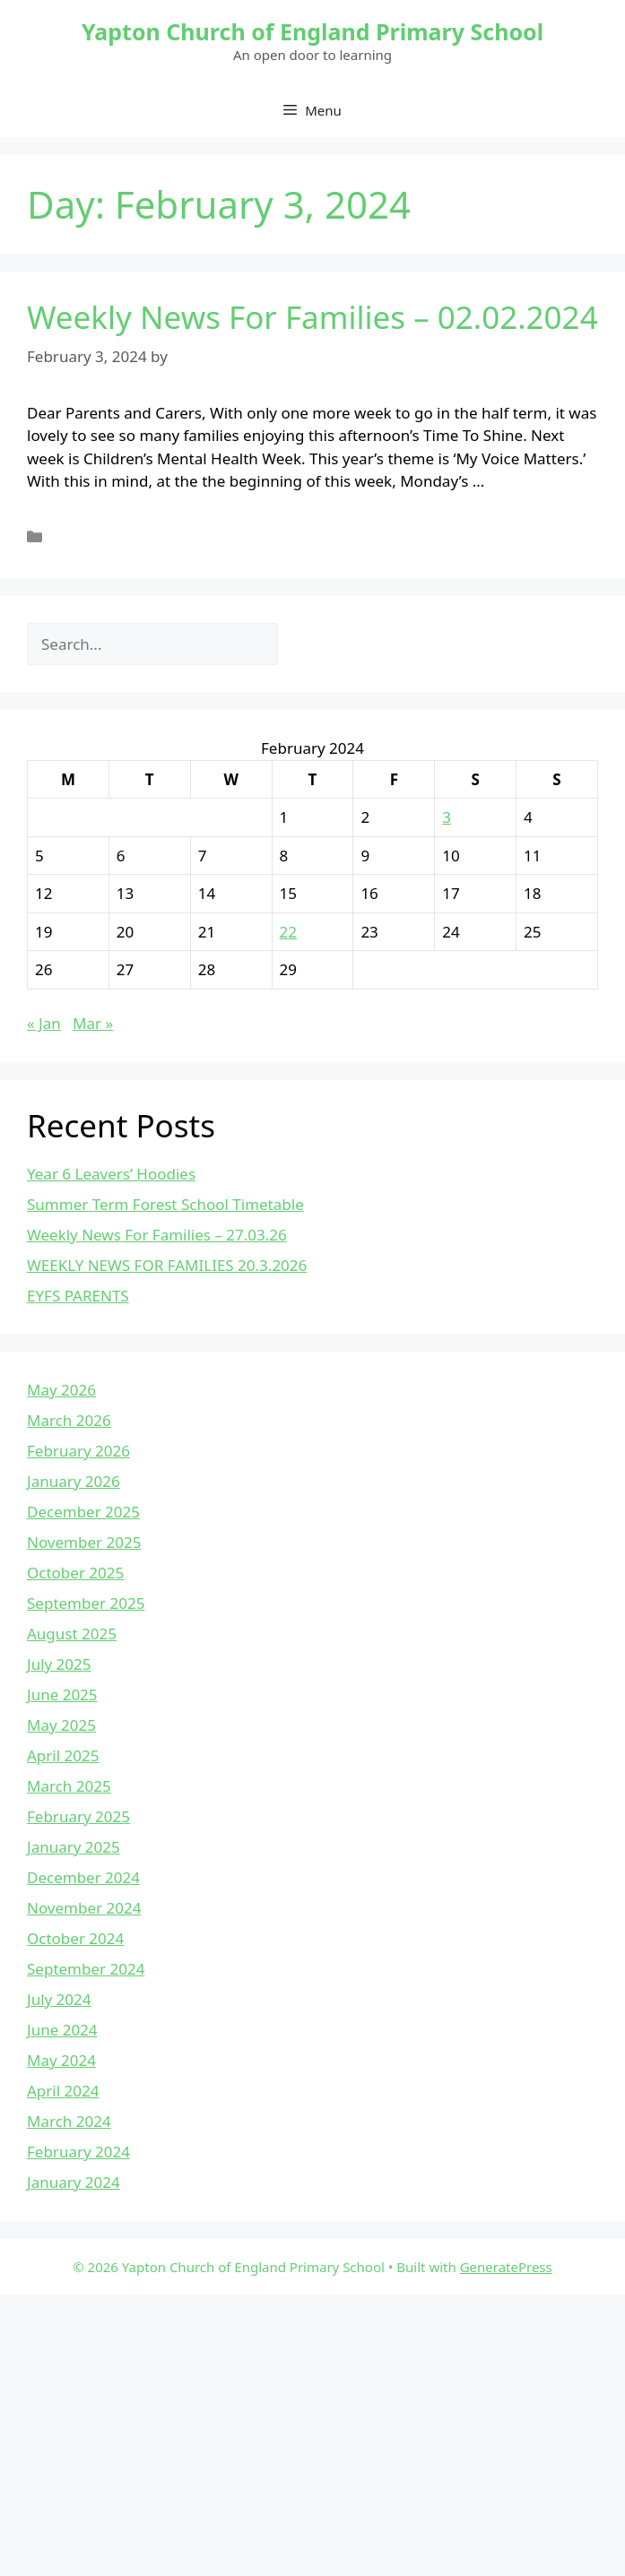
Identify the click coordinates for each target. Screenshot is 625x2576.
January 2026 (73, 1481)
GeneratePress (506, 2267)
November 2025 (84, 1542)
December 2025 (83, 1511)
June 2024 (62, 2029)
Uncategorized (103, 536)
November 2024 (84, 1907)
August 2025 (72, 1633)
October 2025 (75, 1572)
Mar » (93, 1023)
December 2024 (83, 1877)
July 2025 (59, 1664)
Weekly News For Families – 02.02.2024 (312, 317)
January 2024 (73, 2182)
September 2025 (85, 1603)
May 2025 (61, 1725)
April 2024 (63, 2090)
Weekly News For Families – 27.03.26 (157, 1234)
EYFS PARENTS (78, 1295)
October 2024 (75, 1938)
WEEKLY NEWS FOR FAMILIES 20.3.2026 (167, 1265)
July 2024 (59, 1999)
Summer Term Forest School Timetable (165, 1204)
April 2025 (63, 1755)
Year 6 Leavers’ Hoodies (111, 1173)
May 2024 (61, 2060)
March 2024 (69, 2121)
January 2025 (73, 1847)
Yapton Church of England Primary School (312, 31)
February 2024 (78, 2151)
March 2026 (69, 1420)
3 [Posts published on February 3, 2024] (446, 817)
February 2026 (78, 1450)
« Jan (44, 1023)
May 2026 (61, 1389)
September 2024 (85, 1968)
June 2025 (62, 1694)
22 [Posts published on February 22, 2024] (288, 931)
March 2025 (69, 1786)
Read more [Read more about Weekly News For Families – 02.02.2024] (528, 481)
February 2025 (78, 1816)
